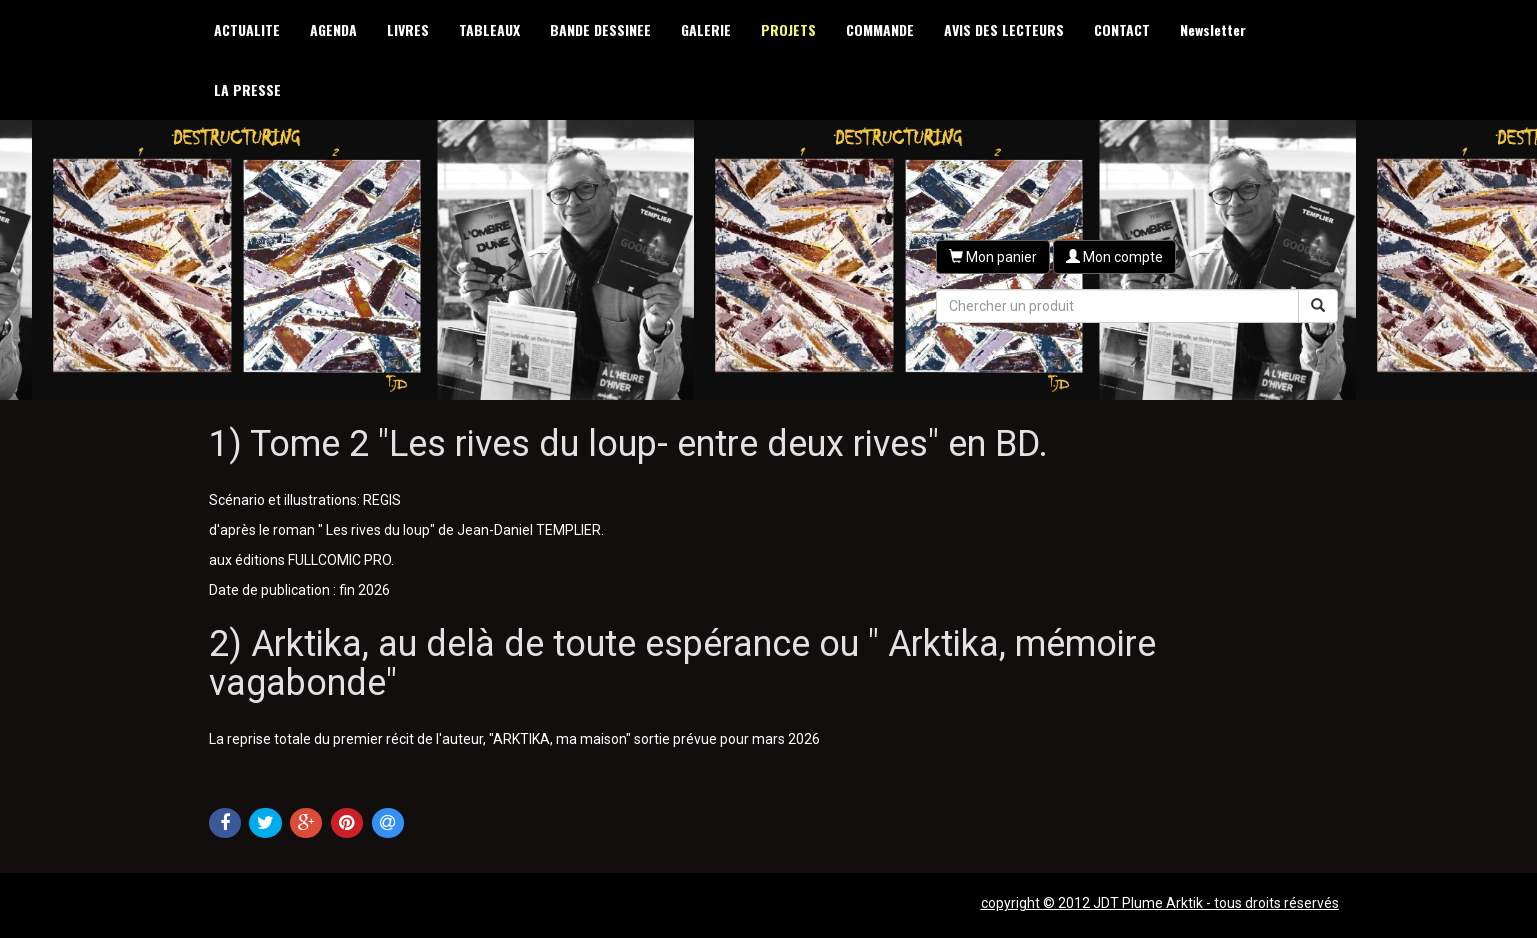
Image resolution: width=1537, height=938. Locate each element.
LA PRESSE (247, 89)
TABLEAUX (489, 29)
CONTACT (1122, 29)
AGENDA (333, 29)
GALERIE (706, 29)
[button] (993, 257)
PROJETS (788, 29)
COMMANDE (880, 29)
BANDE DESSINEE (600, 29)
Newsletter (1213, 29)
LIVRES (408, 29)
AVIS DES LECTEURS (1004, 29)
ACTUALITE (247, 29)
